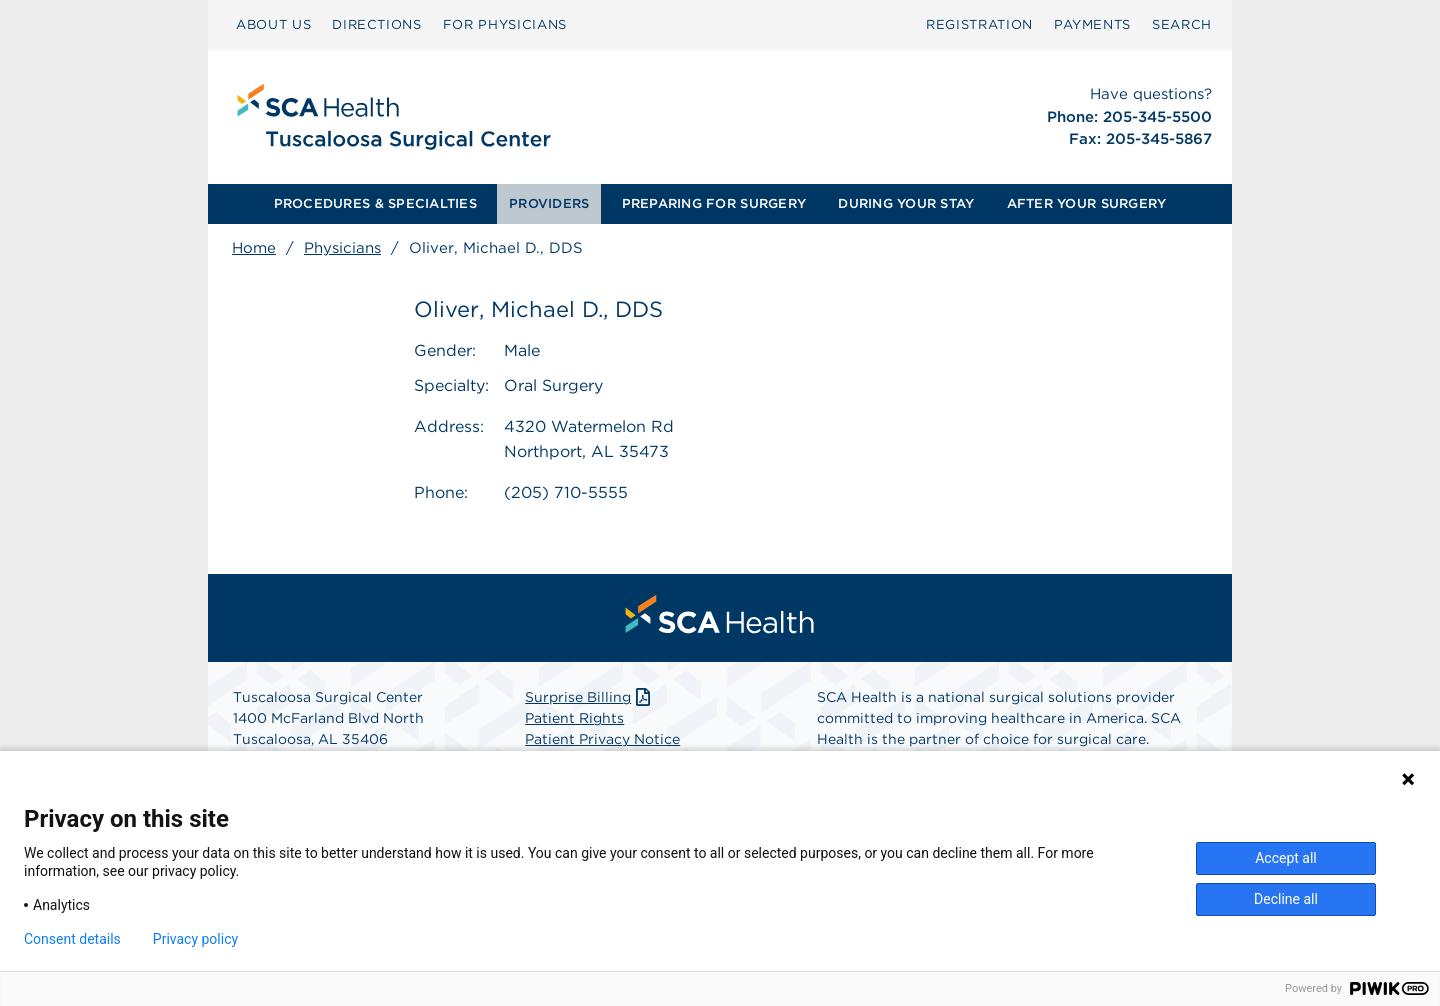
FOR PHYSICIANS (505, 24)
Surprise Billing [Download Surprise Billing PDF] (589, 698)
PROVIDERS (549, 203)
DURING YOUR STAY (906, 203)
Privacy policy (195, 939)
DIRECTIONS (377, 24)
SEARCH (1182, 24)
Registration (979, 24)
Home (254, 248)
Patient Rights (574, 719)
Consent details (72, 939)
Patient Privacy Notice (602, 740)
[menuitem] (273, 25)
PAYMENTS (1092, 24)
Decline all (1286, 899)
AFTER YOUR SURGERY (1087, 203)
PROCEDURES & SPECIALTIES (375, 203)
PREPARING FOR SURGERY (714, 203)
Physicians (342, 248)
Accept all (1286, 858)
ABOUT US (273, 24)
